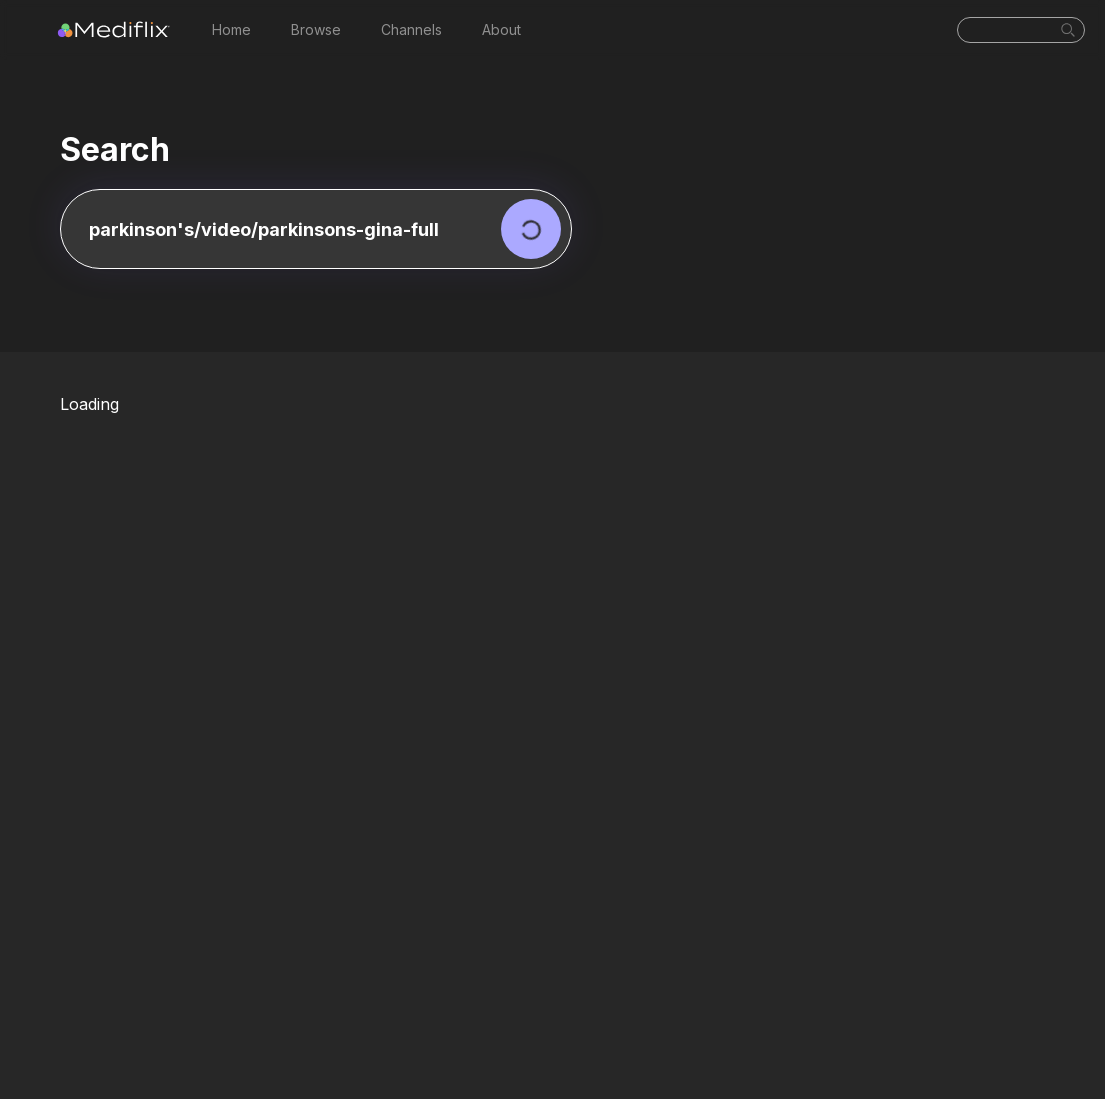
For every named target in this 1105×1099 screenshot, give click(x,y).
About (501, 29)
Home (231, 29)
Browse (316, 29)
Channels (411, 29)
